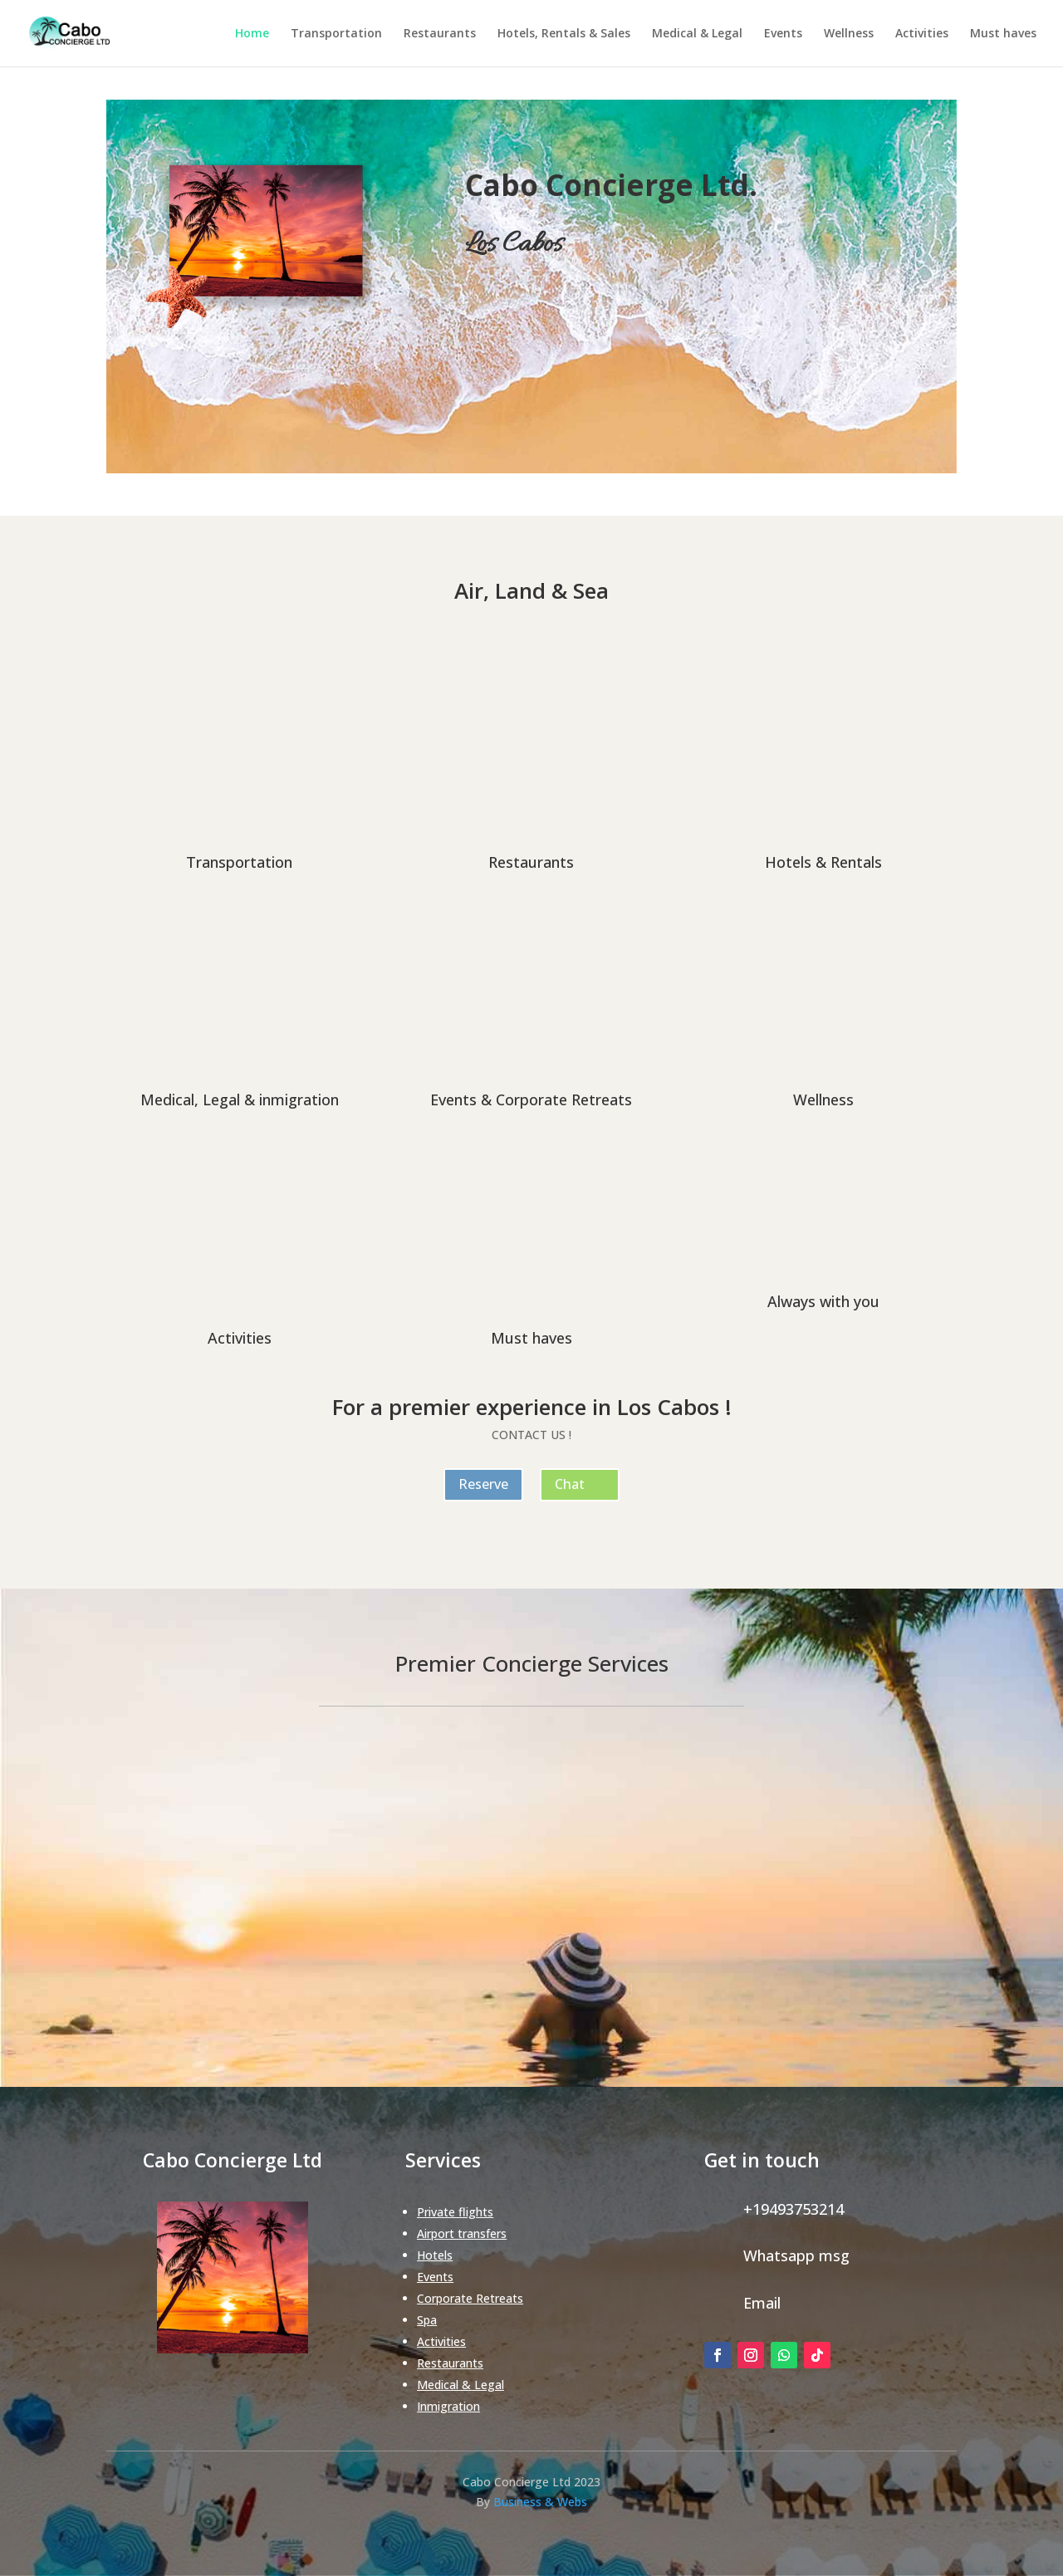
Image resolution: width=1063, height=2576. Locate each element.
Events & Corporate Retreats (531, 1099)
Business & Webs (540, 2502)
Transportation (336, 34)
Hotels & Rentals (823, 862)
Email (762, 2303)
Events (783, 34)
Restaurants (440, 34)
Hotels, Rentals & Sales (563, 34)
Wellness (849, 34)
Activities (921, 34)
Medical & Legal (697, 34)
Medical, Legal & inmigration (239, 1099)
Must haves (1003, 34)
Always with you (823, 1301)
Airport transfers (462, 2233)
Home (252, 34)
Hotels (435, 2255)
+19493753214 (793, 2209)
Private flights (455, 2212)
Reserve (483, 1484)
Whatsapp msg (796, 2255)
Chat (570, 1484)
